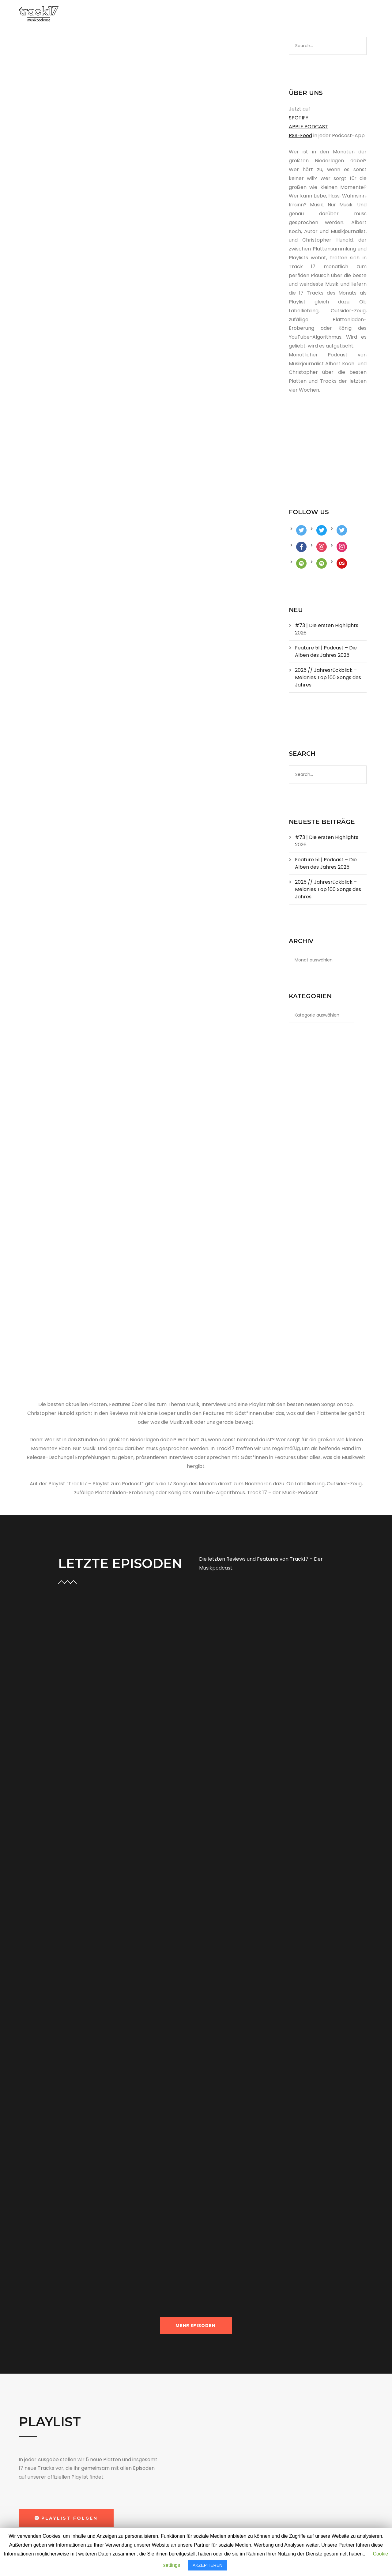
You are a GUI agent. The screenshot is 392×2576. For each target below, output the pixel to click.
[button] (66, 2518)
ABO (232, 14)
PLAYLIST (183, 14)
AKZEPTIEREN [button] (207, 2565)
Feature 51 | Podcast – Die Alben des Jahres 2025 (326, 651)
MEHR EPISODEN (196, 2325)
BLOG (211, 14)
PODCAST (149, 14)
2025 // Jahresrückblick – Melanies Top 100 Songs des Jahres (328, 677)
